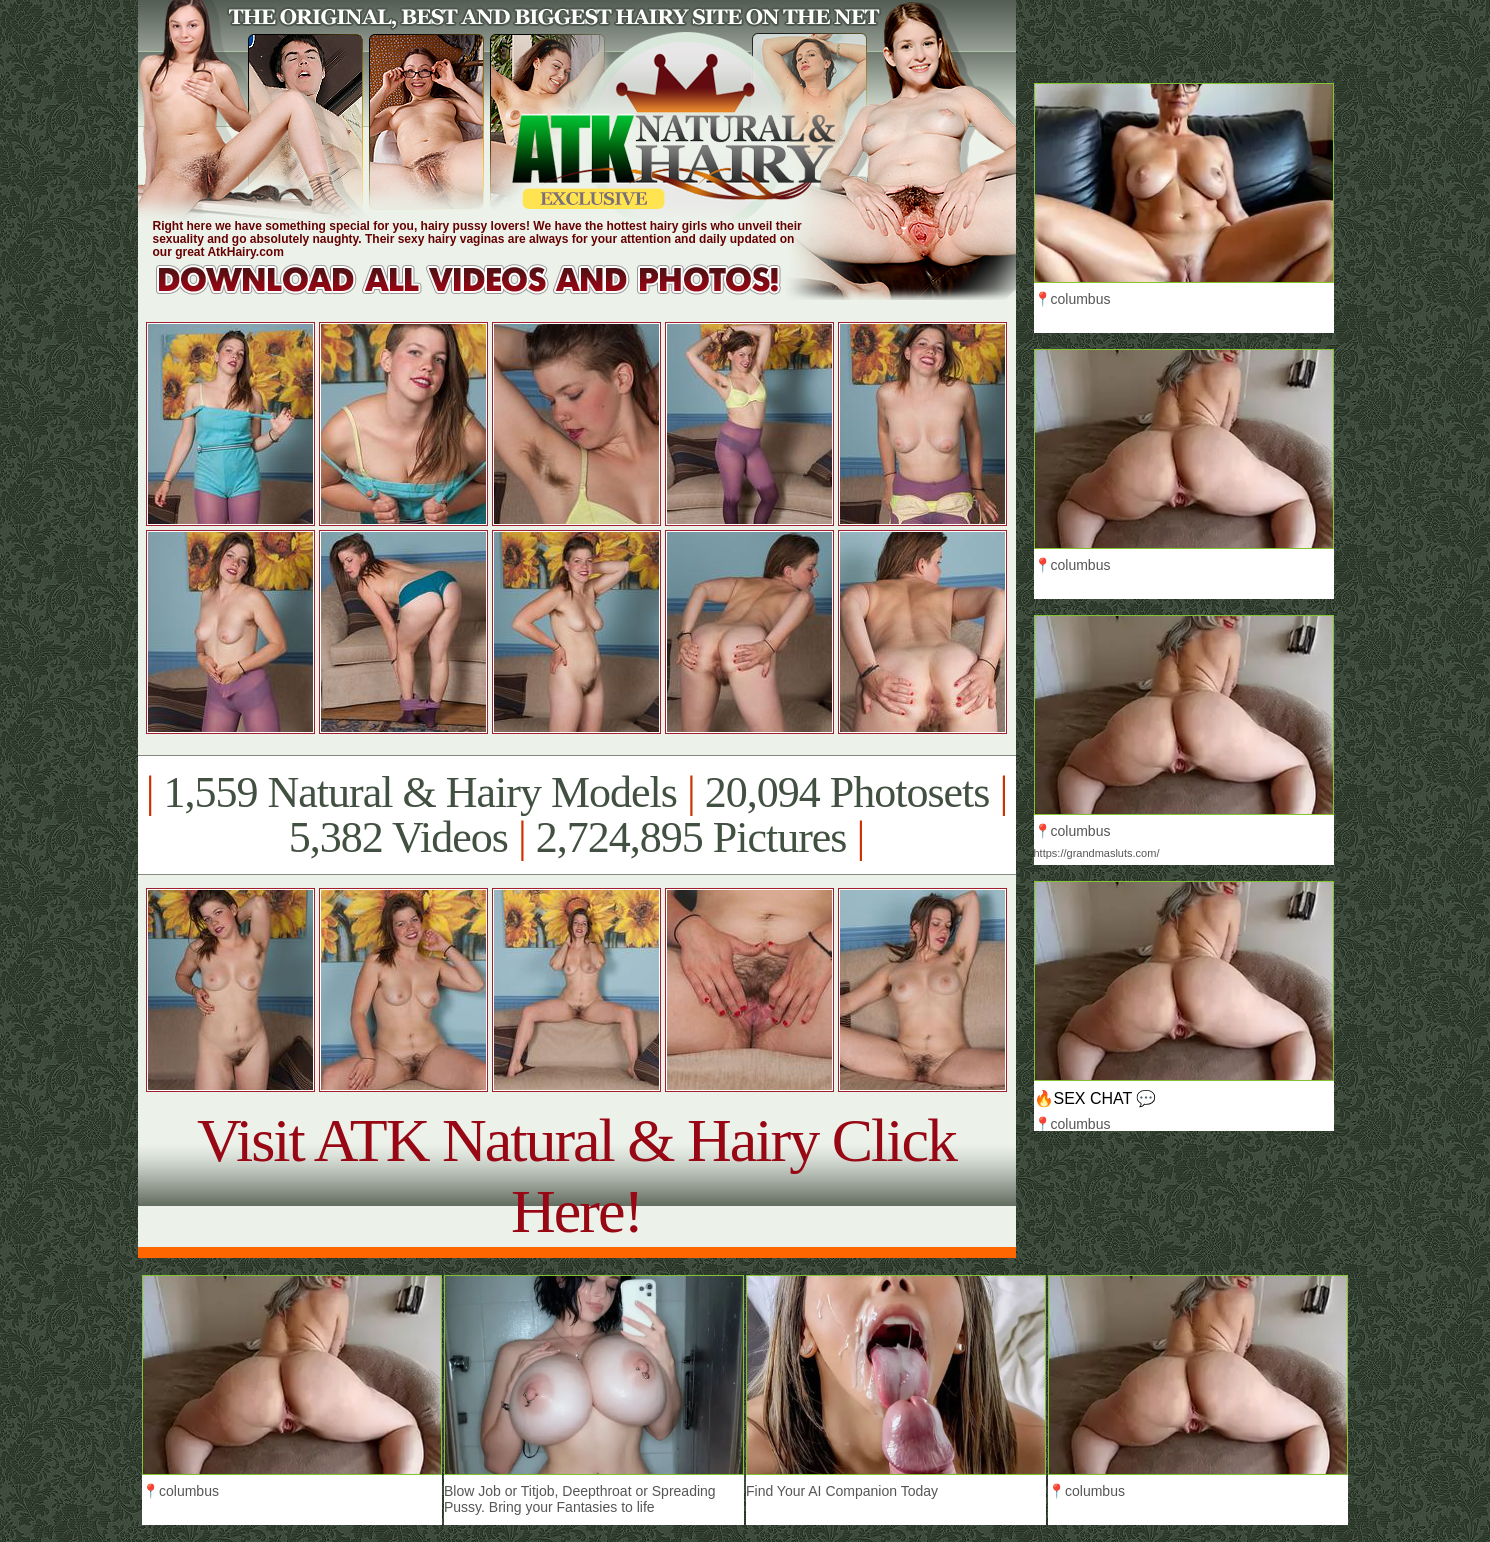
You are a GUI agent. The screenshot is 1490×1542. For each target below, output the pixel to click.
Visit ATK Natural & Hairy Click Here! (576, 1175)
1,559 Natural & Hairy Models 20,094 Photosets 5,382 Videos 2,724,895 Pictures (576, 815)
